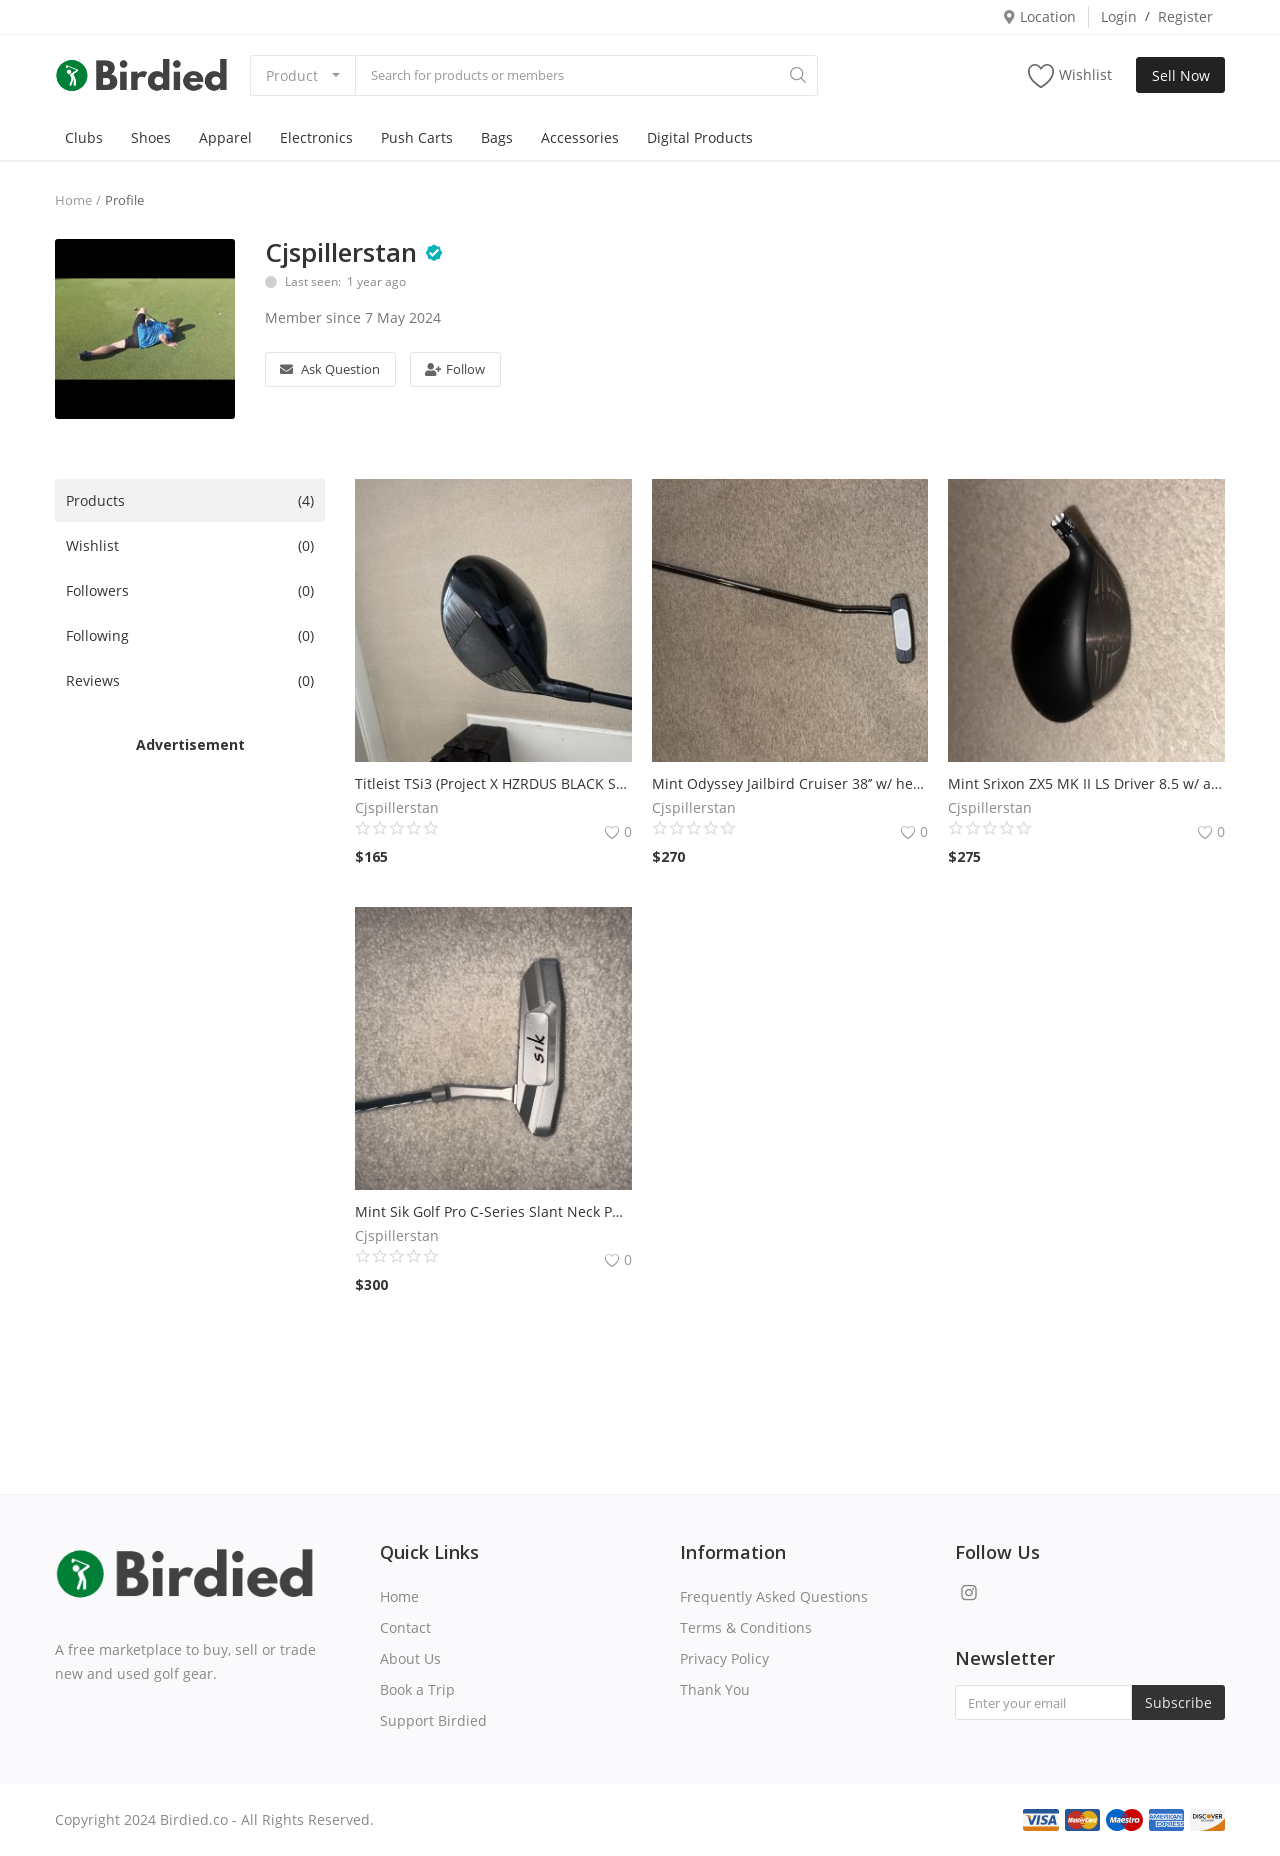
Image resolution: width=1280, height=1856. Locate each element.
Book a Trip (417, 1689)
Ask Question (330, 369)
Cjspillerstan (341, 252)
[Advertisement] (190, 1055)
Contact (405, 1627)
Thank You (715, 1689)
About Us (410, 1658)
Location (1039, 16)
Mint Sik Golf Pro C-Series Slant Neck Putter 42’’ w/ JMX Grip (493, 1211)
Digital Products (700, 137)
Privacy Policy (724, 1658)
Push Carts (417, 137)
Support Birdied (433, 1720)
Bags (497, 137)
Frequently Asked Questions (774, 1596)
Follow (455, 369)
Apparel (225, 137)
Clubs (84, 137)
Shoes (151, 137)
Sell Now (1181, 75)
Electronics (316, 137)
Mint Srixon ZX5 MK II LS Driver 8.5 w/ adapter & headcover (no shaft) (1086, 783)
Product (292, 75)
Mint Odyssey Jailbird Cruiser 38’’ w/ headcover (790, 783)
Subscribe (1178, 1702)
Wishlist (1070, 75)
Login (1119, 16)
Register (1185, 16)
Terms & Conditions (746, 1627)
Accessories (580, 137)
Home (73, 200)
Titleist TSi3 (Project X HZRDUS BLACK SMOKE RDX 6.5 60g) (493, 783)
